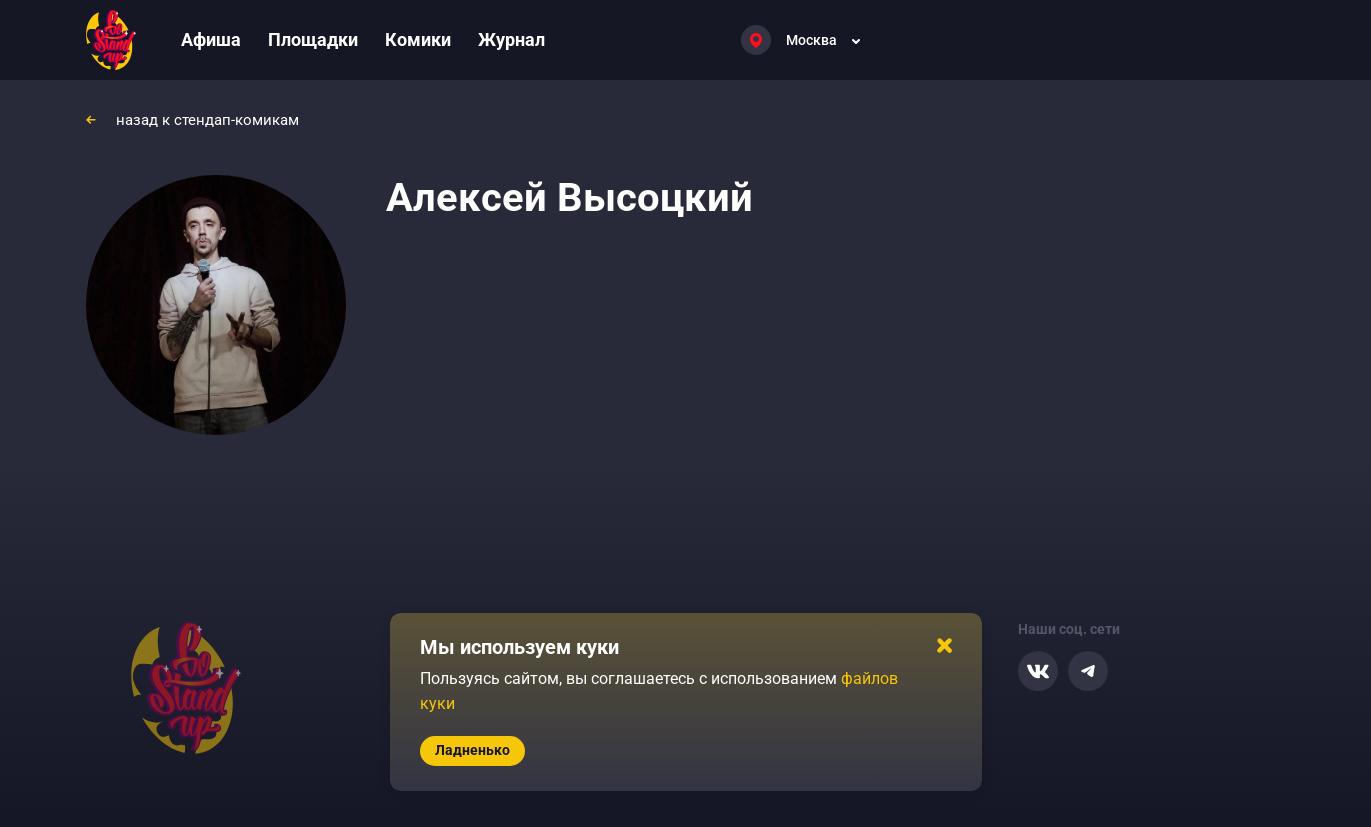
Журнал (511, 39)
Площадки (313, 39)
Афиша (211, 39)
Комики (418, 39)
